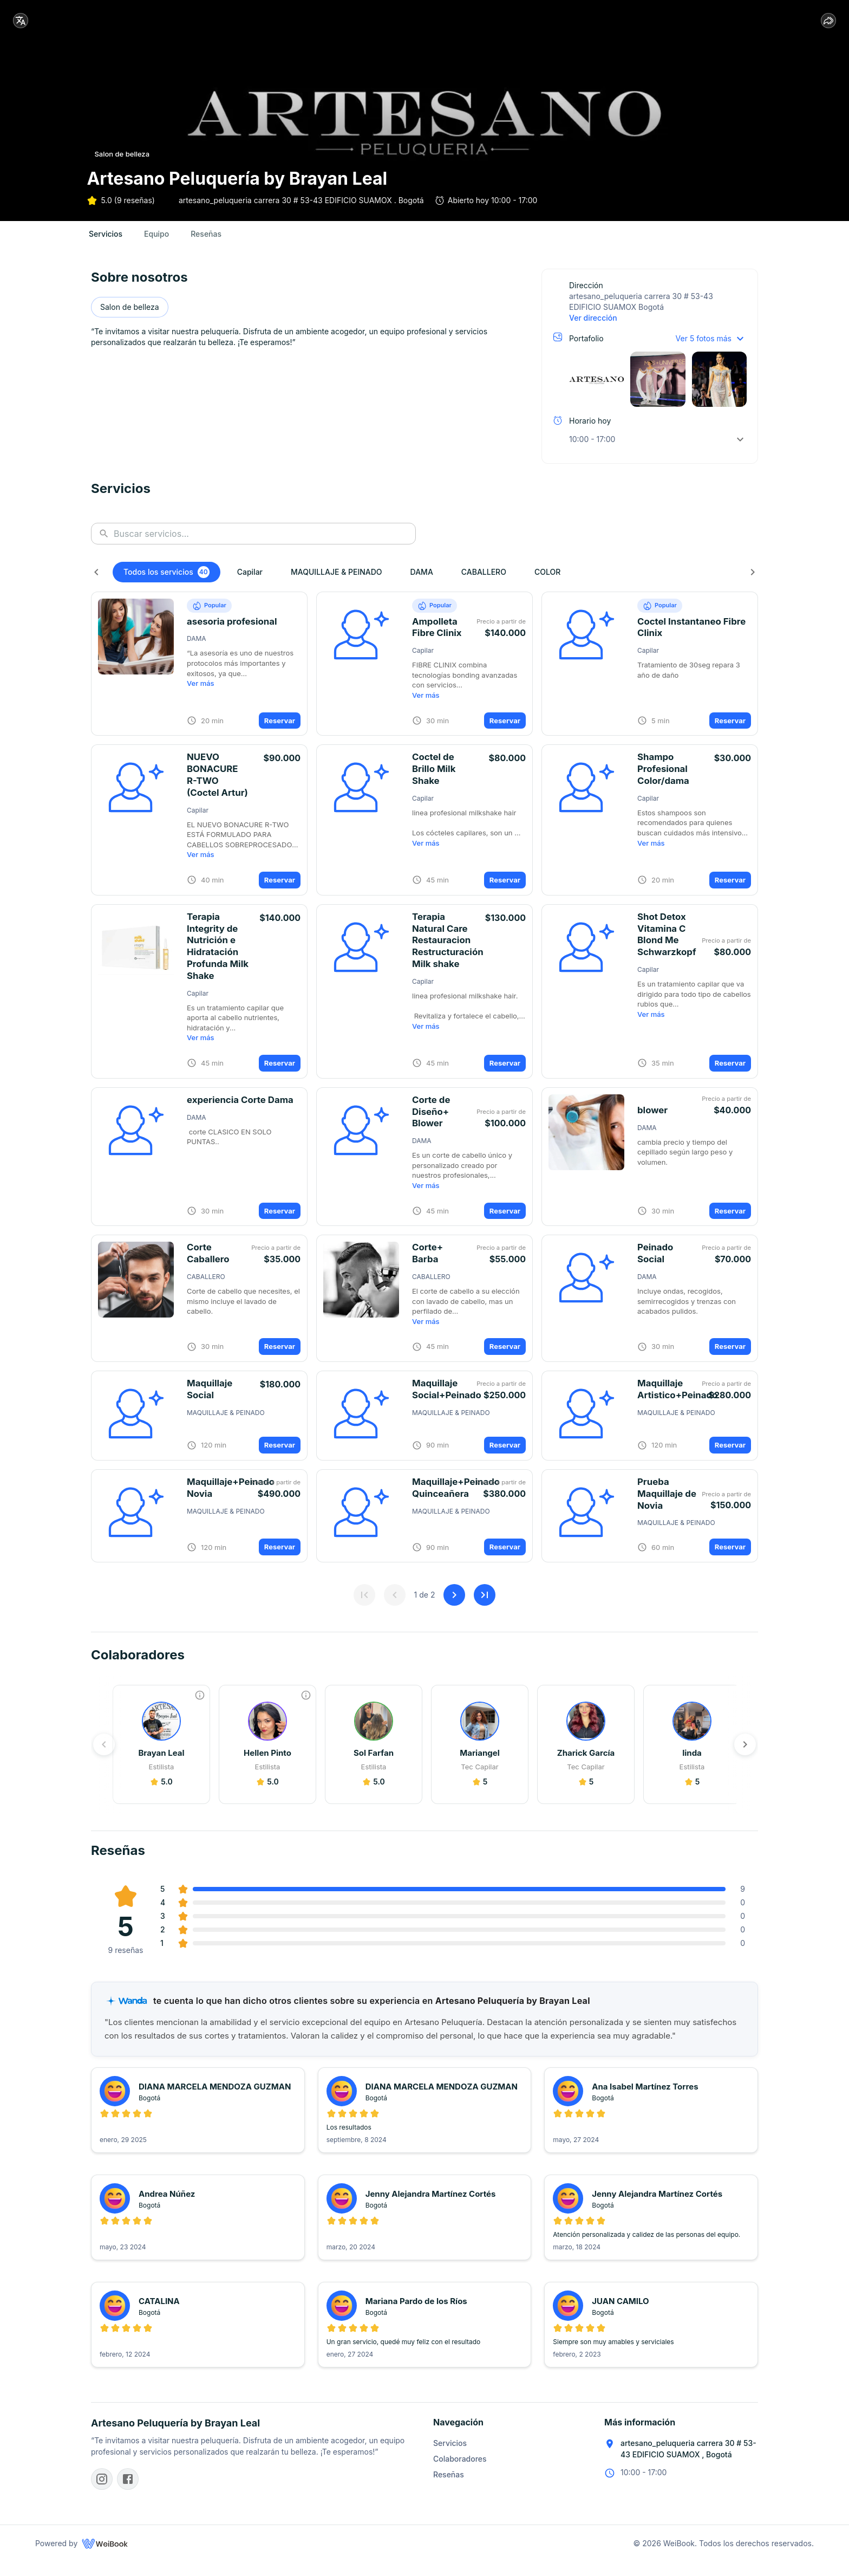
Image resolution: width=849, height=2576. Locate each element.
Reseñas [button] (448, 2488)
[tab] (105, 246)
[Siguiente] (752, 584)
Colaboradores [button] (460, 2472)
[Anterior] (96, 584)
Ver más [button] (200, 695)
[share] (828, 20)
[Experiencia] (199, 1707)
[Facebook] (128, 2493)
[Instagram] (102, 2493)
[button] (658, 382)
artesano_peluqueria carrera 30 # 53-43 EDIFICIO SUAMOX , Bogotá (688, 2462)
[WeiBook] (105, 2557)
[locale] (20, 20)
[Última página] (484, 1607)
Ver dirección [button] (593, 330)
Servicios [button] (450, 2457)
